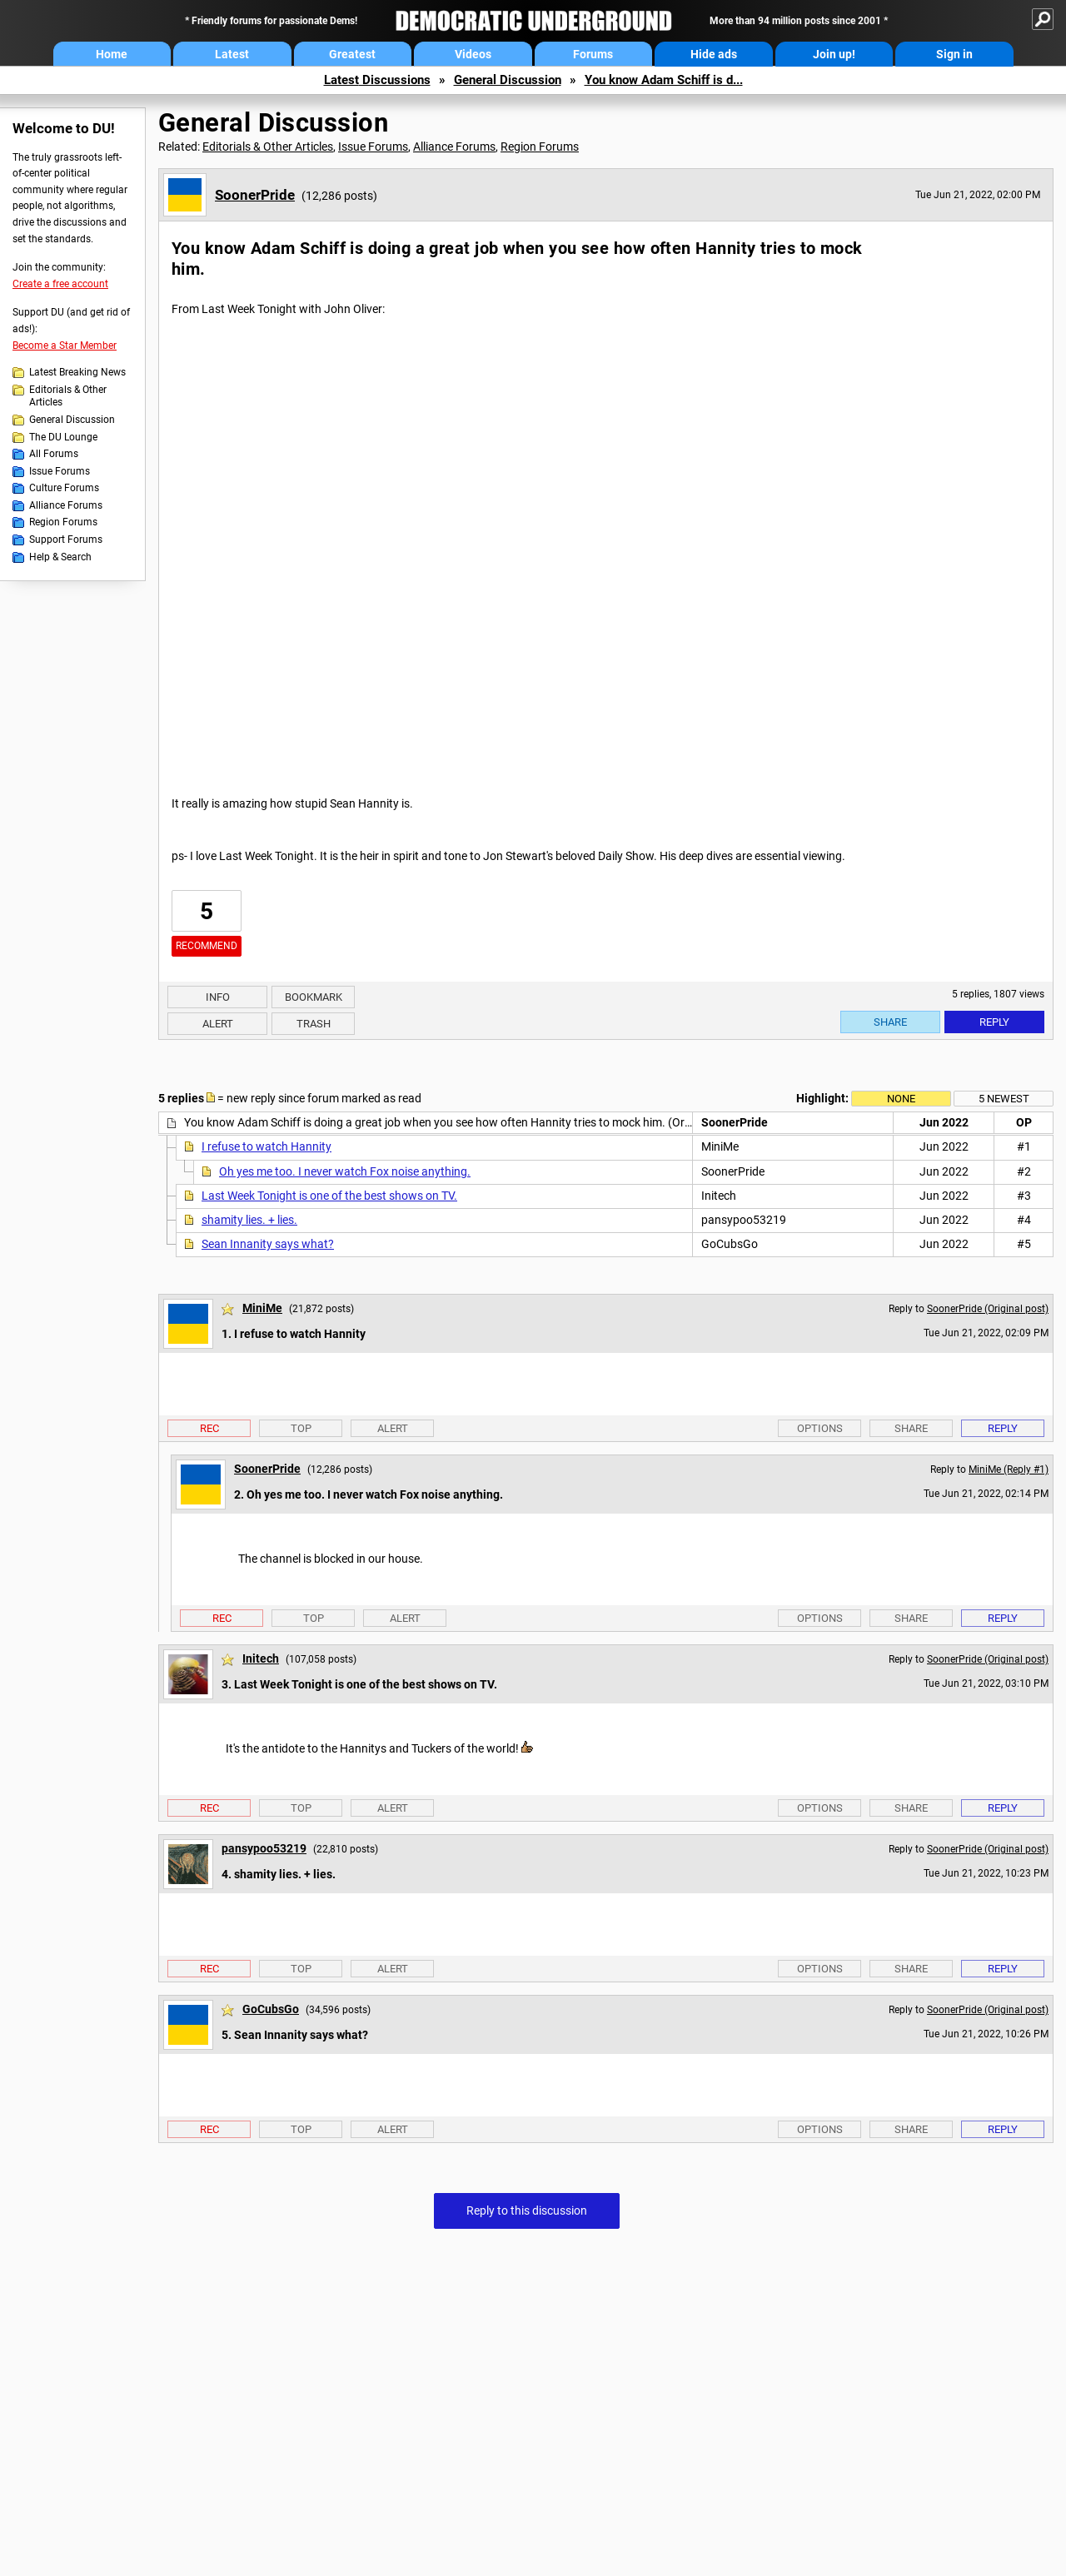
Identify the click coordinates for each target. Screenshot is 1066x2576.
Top (301, 1428)
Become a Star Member (64, 345)
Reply (994, 1022)
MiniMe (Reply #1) (1009, 1469)
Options (820, 1428)
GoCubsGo (270, 2009)
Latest (232, 54)
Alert (217, 1023)
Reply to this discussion (526, 2210)
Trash (313, 1023)
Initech (260, 1658)
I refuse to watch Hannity (266, 1146)
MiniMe (262, 1308)
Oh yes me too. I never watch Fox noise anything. (345, 1171)
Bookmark (313, 997)
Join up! (834, 54)
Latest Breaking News (77, 372)
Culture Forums (64, 488)
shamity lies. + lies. (249, 1219)
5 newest (1004, 1098)
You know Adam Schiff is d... (664, 79)
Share (890, 1022)
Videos (473, 54)
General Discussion (507, 79)
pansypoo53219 (264, 1848)
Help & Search (60, 557)
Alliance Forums (65, 505)
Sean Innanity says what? (268, 1244)
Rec (209, 1428)
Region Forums (63, 522)
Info (218, 997)
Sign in (954, 54)
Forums (593, 54)
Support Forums (65, 539)
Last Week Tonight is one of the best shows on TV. (329, 1195)
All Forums (53, 454)
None (901, 1098)
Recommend (206, 946)
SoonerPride (255, 194)
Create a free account (60, 284)
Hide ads (713, 54)
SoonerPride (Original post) (988, 1309)
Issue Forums (59, 471)
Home (111, 54)
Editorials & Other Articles (68, 396)
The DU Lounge (63, 437)
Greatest (352, 54)
